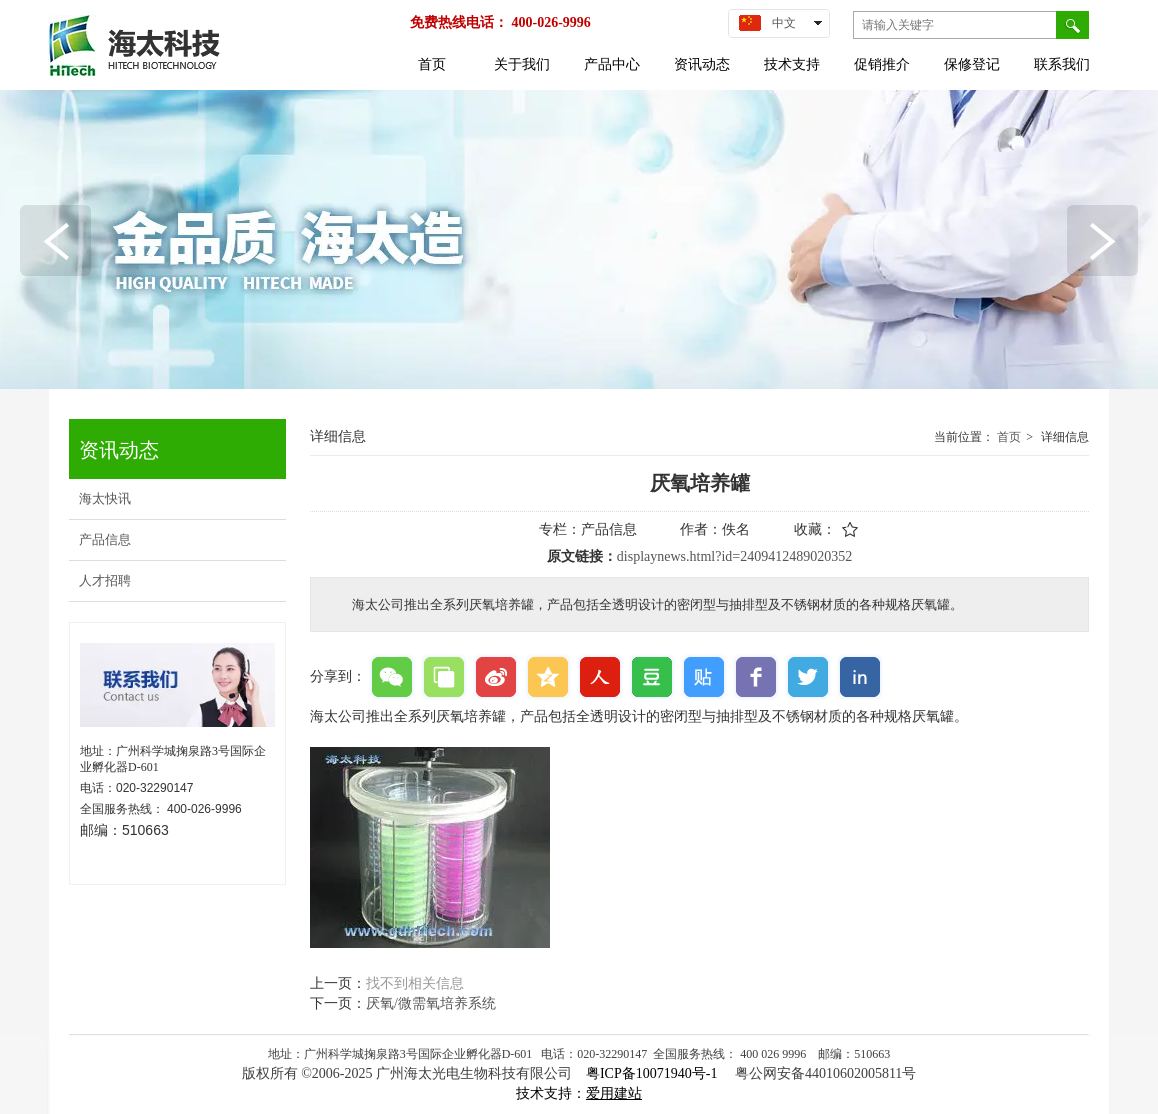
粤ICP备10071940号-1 (653, 1073)
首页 (1009, 437)
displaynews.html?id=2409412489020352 (734, 556)
